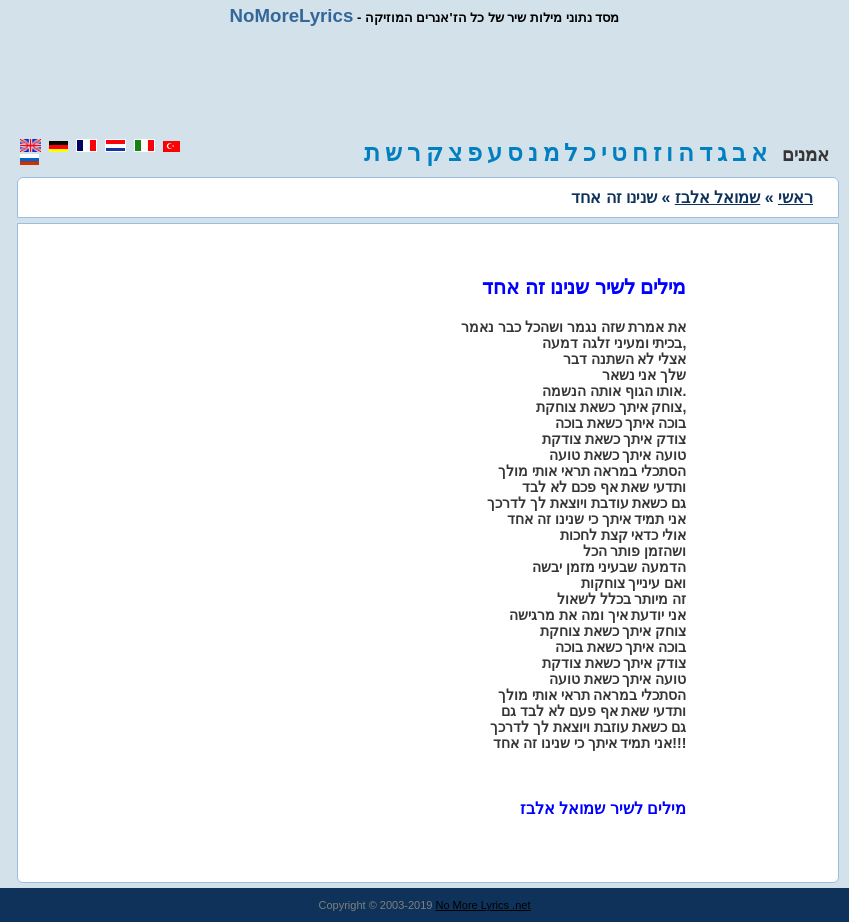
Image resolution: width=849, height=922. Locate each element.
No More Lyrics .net (483, 905)
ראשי (795, 197)
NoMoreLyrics (292, 15)
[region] (425, 82)
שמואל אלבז (717, 197)
